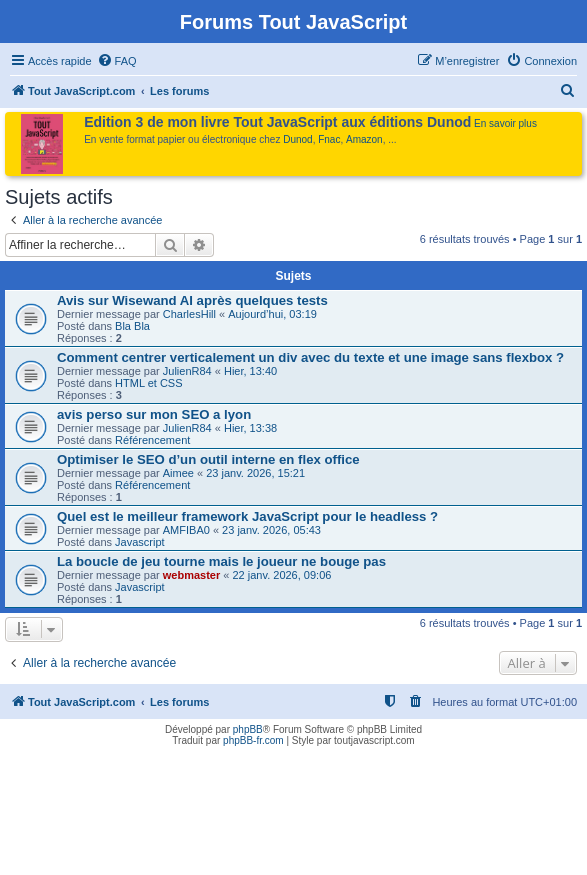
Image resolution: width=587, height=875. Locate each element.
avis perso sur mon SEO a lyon (154, 414)
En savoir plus (505, 123)
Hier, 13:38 (250, 428)
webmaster (191, 575)
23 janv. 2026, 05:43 (271, 530)
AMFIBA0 (186, 530)
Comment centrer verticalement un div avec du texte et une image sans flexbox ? (310, 357)
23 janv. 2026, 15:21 (255, 473)
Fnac (329, 139)
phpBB (248, 729)
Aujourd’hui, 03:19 (272, 314)
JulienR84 (187, 371)
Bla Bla (132, 326)
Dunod (297, 139)
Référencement (152, 440)
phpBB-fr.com (253, 740)
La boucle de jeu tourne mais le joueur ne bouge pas (221, 561)
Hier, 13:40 (250, 371)
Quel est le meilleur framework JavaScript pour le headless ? (247, 516)
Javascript (140, 542)
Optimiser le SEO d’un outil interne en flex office (208, 459)
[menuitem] (117, 61)
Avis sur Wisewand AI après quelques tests (192, 300)
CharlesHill (189, 314)
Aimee (178, 473)
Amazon (364, 139)
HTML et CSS (148, 383)
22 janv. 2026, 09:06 (282, 575)
